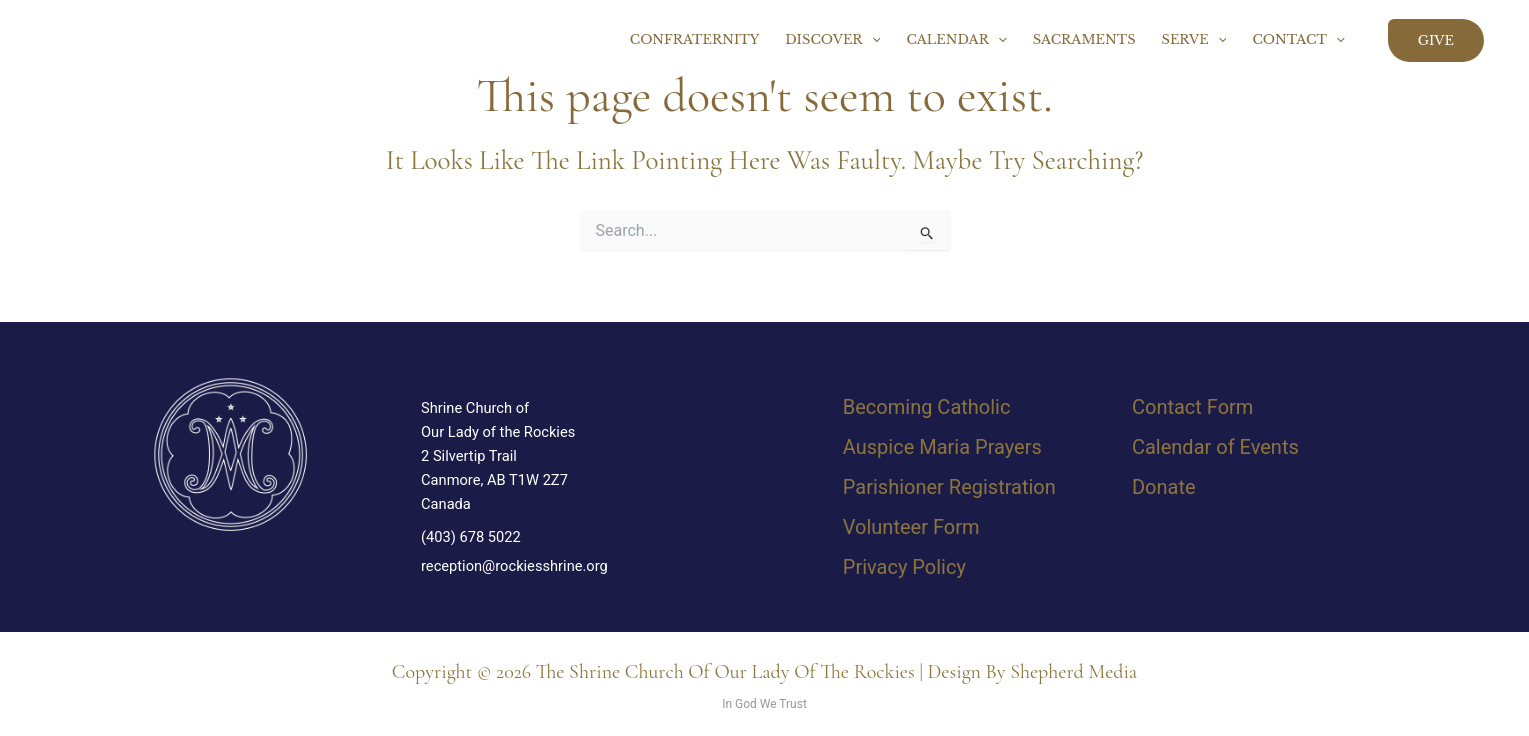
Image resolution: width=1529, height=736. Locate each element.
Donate (1164, 487)
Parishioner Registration (949, 487)
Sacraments (1084, 39)
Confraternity (695, 39)
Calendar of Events (1215, 447)
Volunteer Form (911, 527)
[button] (872, 40)
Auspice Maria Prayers (942, 447)
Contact (1298, 40)
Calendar (956, 40)
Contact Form (1192, 407)
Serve (1194, 40)
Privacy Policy (904, 567)
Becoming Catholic (927, 407)
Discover (832, 40)
